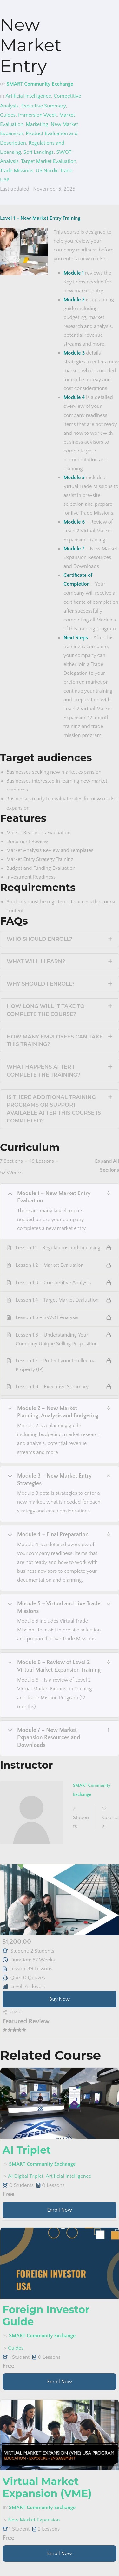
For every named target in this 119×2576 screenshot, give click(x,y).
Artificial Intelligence (28, 96)
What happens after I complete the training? (43, 1071)
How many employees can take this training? (55, 1040)
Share (16, 2012)
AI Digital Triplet (25, 2176)
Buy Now (59, 1999)
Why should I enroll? (41, 983)
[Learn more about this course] (60, 2210)
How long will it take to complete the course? (46, 1010)
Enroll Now (59, 2210)
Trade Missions (16, 170)
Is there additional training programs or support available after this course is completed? (54, 1109)
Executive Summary (43, 106)
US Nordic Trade (54, 170)
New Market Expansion (34, 2520)
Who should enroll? (39, 939)
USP (4, 180)
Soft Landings (38, 152)
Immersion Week (37, 115)
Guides (8, 115)
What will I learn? (36, 961)
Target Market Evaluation (48, 161)
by (2, 83)
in (2, 96)
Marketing (37, 124)
